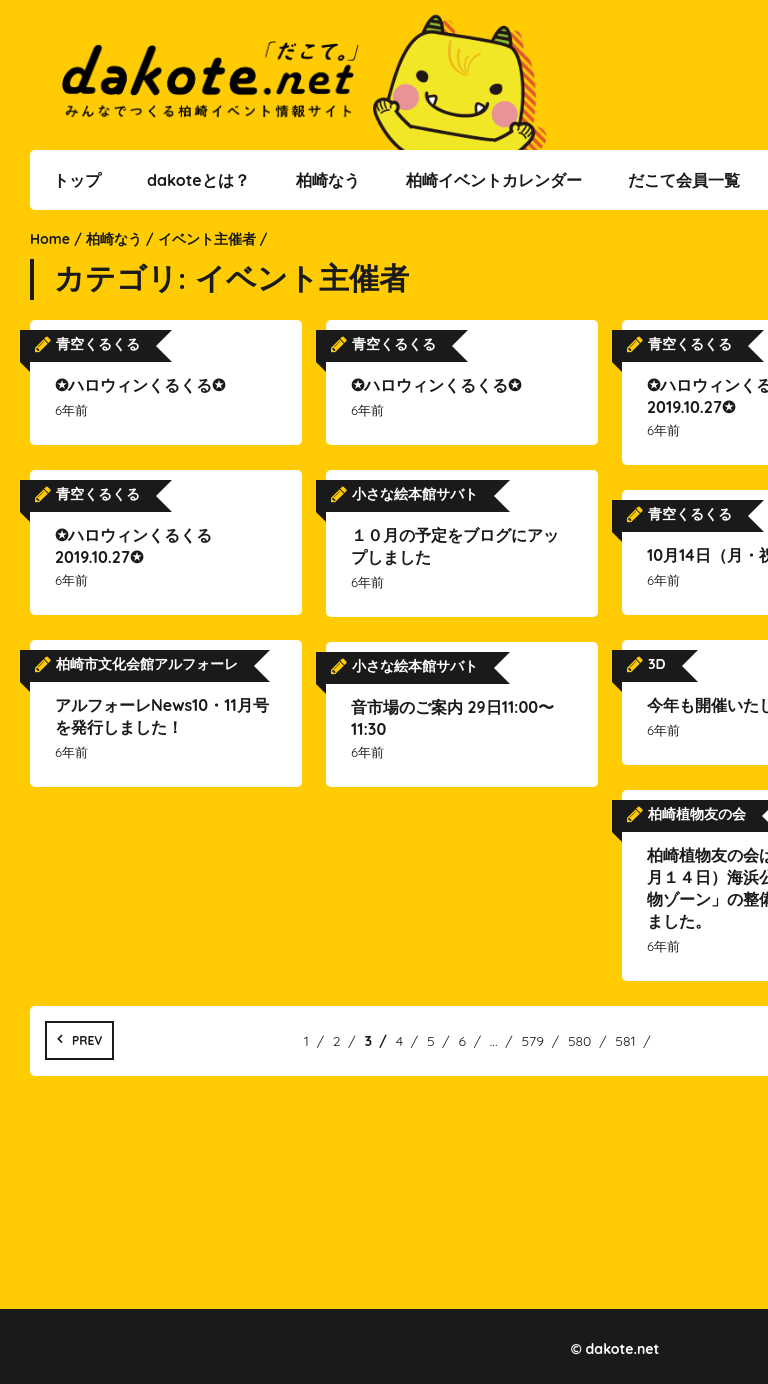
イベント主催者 (207, 239)
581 (625, 1041)
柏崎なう (328, 180)
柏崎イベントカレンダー (494, 180)
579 (532, 1041)
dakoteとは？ (198, 180)
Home (50, 239)
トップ (77, 180)
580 (580, 1041)
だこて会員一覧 (684, 180)
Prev (87, 1040)
